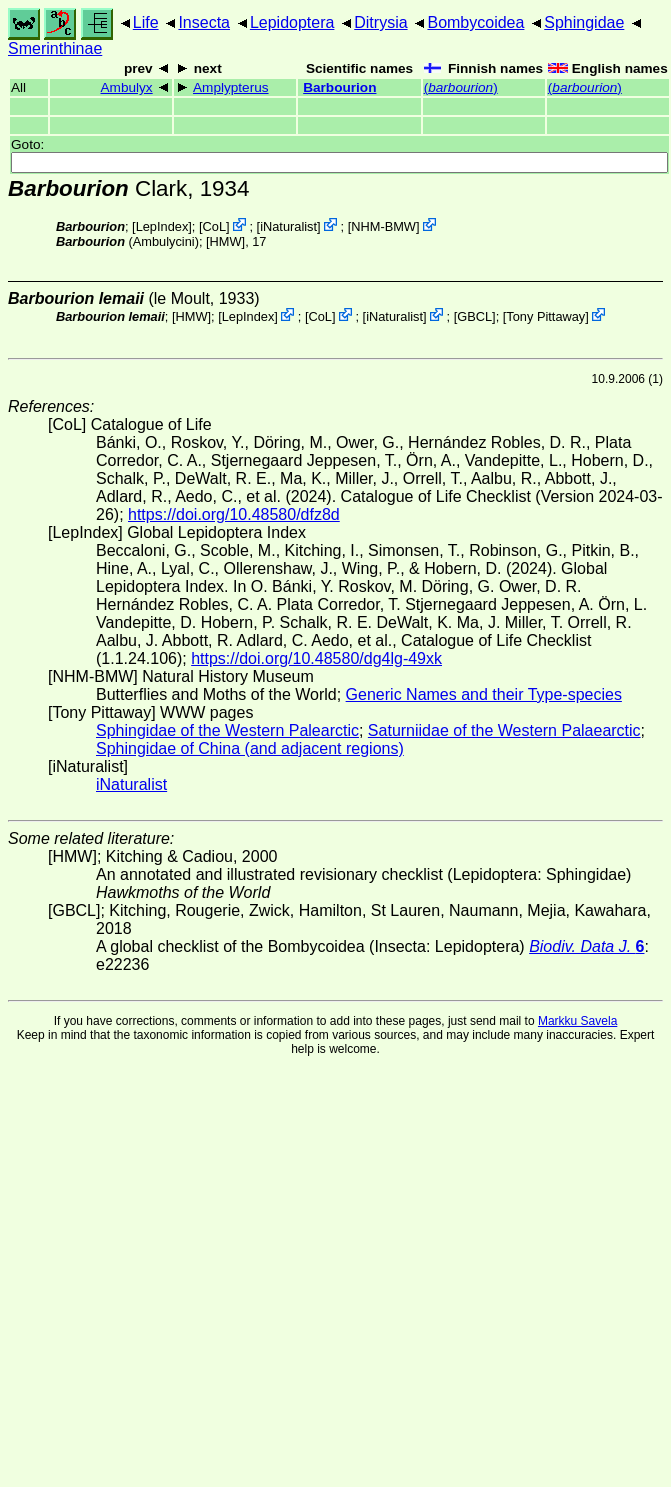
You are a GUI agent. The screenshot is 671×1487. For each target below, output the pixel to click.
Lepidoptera (292, 22)
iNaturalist (288, 226)
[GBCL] (475, 316)
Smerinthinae (55, 48)
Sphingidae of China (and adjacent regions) (250, 748)
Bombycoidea (475, 22)
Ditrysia (380, 22)
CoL (214, 226)
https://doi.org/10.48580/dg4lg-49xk (316, 658)
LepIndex (162, 226)
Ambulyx (127, 87)
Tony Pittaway (545, 316)
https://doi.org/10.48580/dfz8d (234, 514)
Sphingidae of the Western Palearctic (227, 730)
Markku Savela (577, 1021)
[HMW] (225, 241)
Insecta (204, 22)
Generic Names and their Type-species (484, 694)
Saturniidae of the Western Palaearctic (504, 730)
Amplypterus (231, 87)
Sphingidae (584, 22)
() (461, 87)
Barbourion (339, 87)
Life (146, 22)
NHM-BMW (383, 226)
